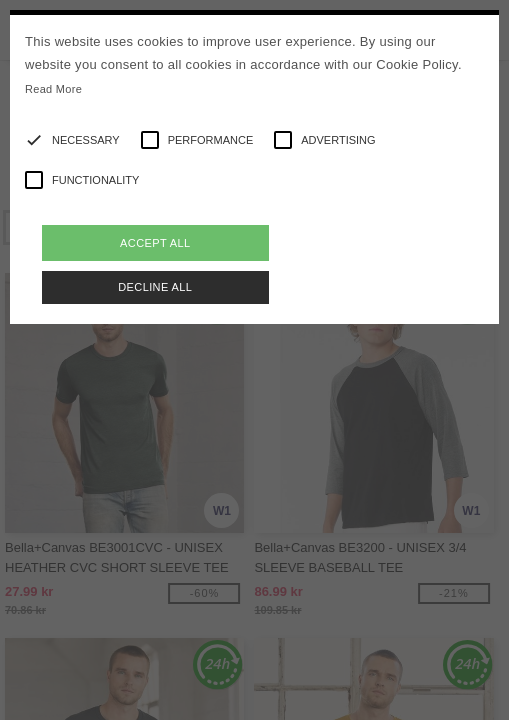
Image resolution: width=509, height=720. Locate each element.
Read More (53, 89)
